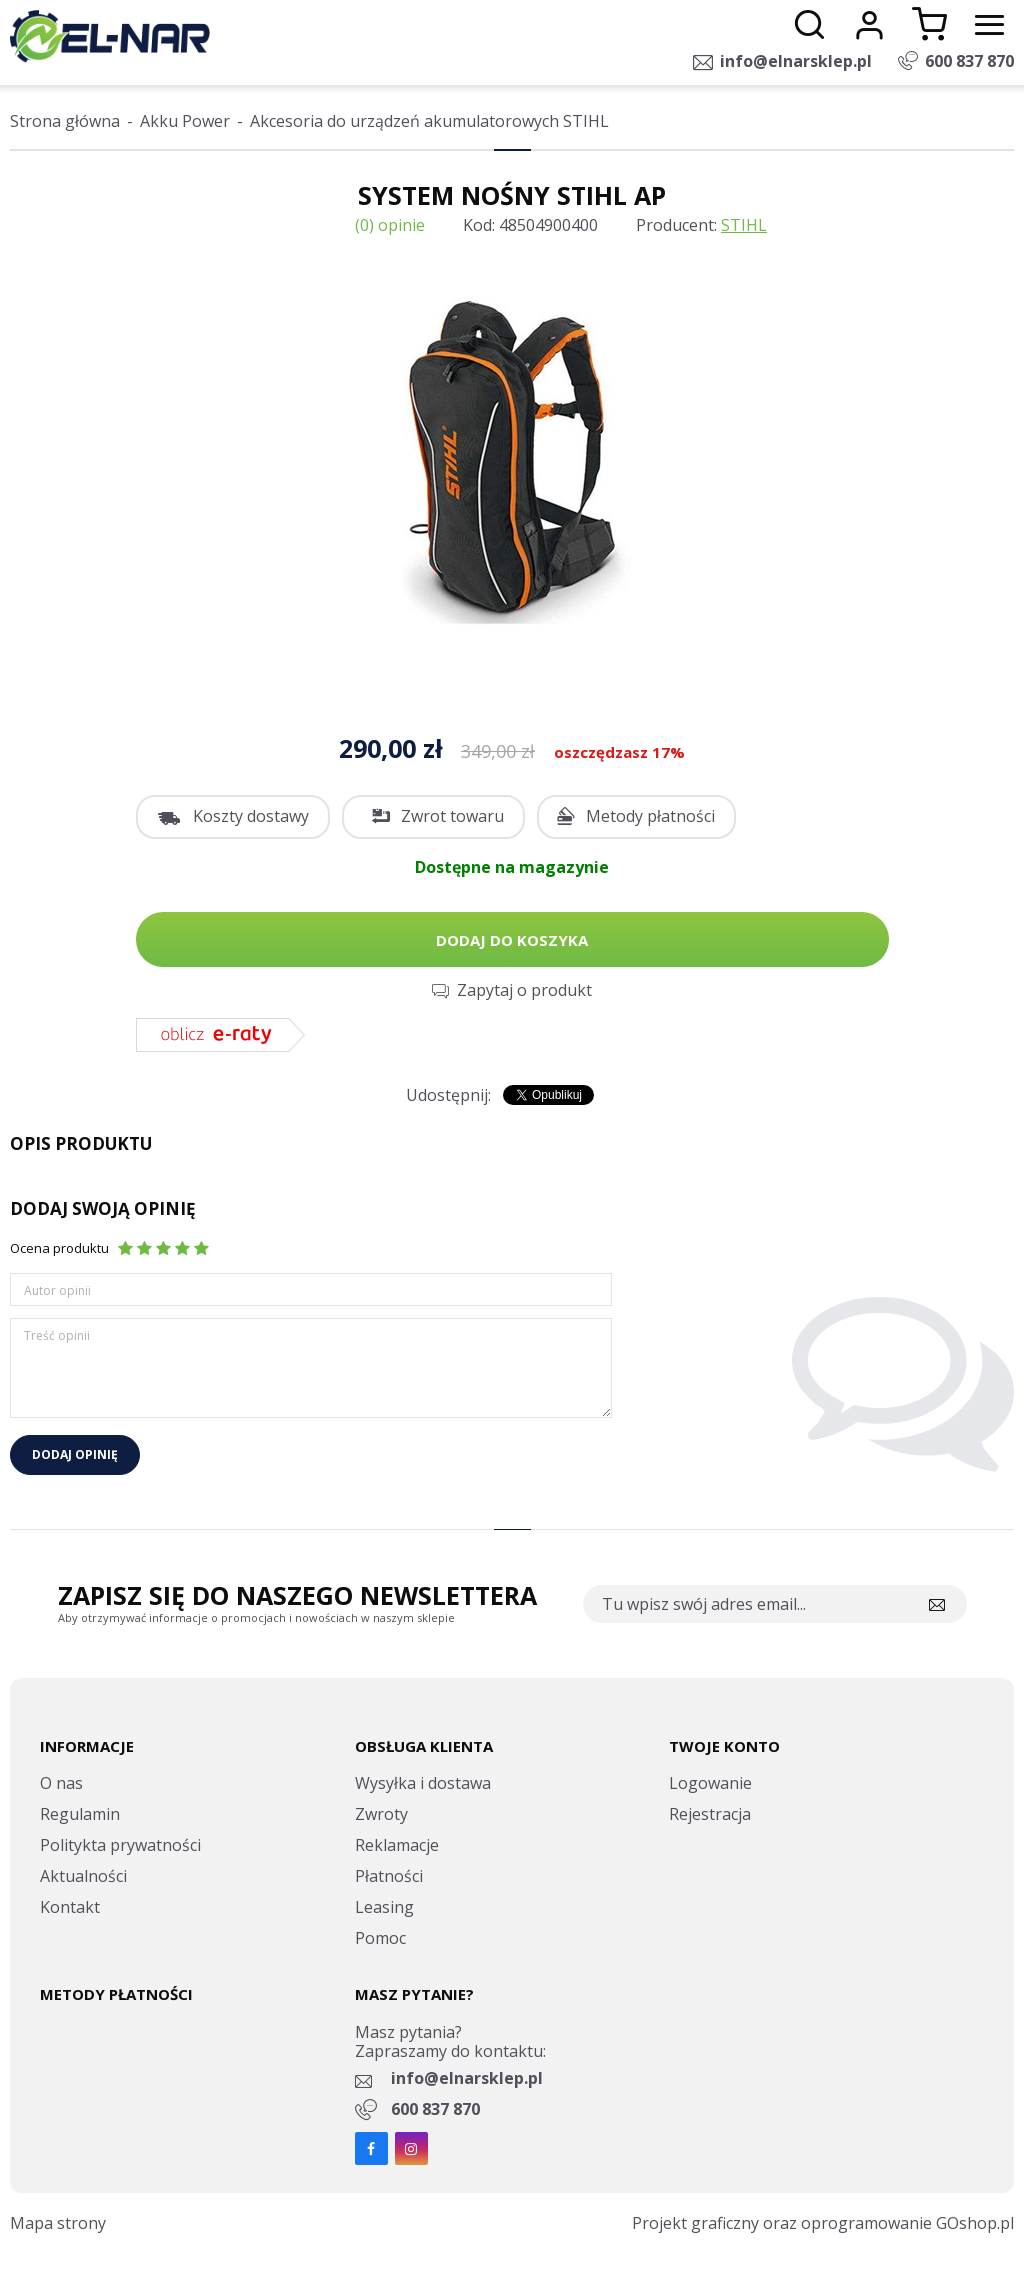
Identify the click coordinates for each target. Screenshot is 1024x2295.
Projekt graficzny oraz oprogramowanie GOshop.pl (823, 2223)
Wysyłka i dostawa (423, 1783)
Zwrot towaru (452, 816)
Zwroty (381, 1814)
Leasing (384, 1907)
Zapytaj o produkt (524, 990)
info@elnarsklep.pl (796, 61)
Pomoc (380, 1938)
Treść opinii (57, 1335)
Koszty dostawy (251, 816)
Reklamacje (397, 1845)
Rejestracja (710, 1814)
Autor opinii (57, 1290)
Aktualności (83, 1876)
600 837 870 (969, 61)
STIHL (744, 225)
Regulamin (80, 1814)
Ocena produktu (59, 1248)
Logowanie (710, 1783)
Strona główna (65, 121)
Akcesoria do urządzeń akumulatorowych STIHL (429, 121)
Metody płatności (650, 816)
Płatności (389, 1876)
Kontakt (70, 1907)
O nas (61, 1783)
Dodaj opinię (75, 1454)
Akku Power (185, 121)
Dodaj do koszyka (512, 940)
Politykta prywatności (120, 1845)
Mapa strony (58, 2223)
